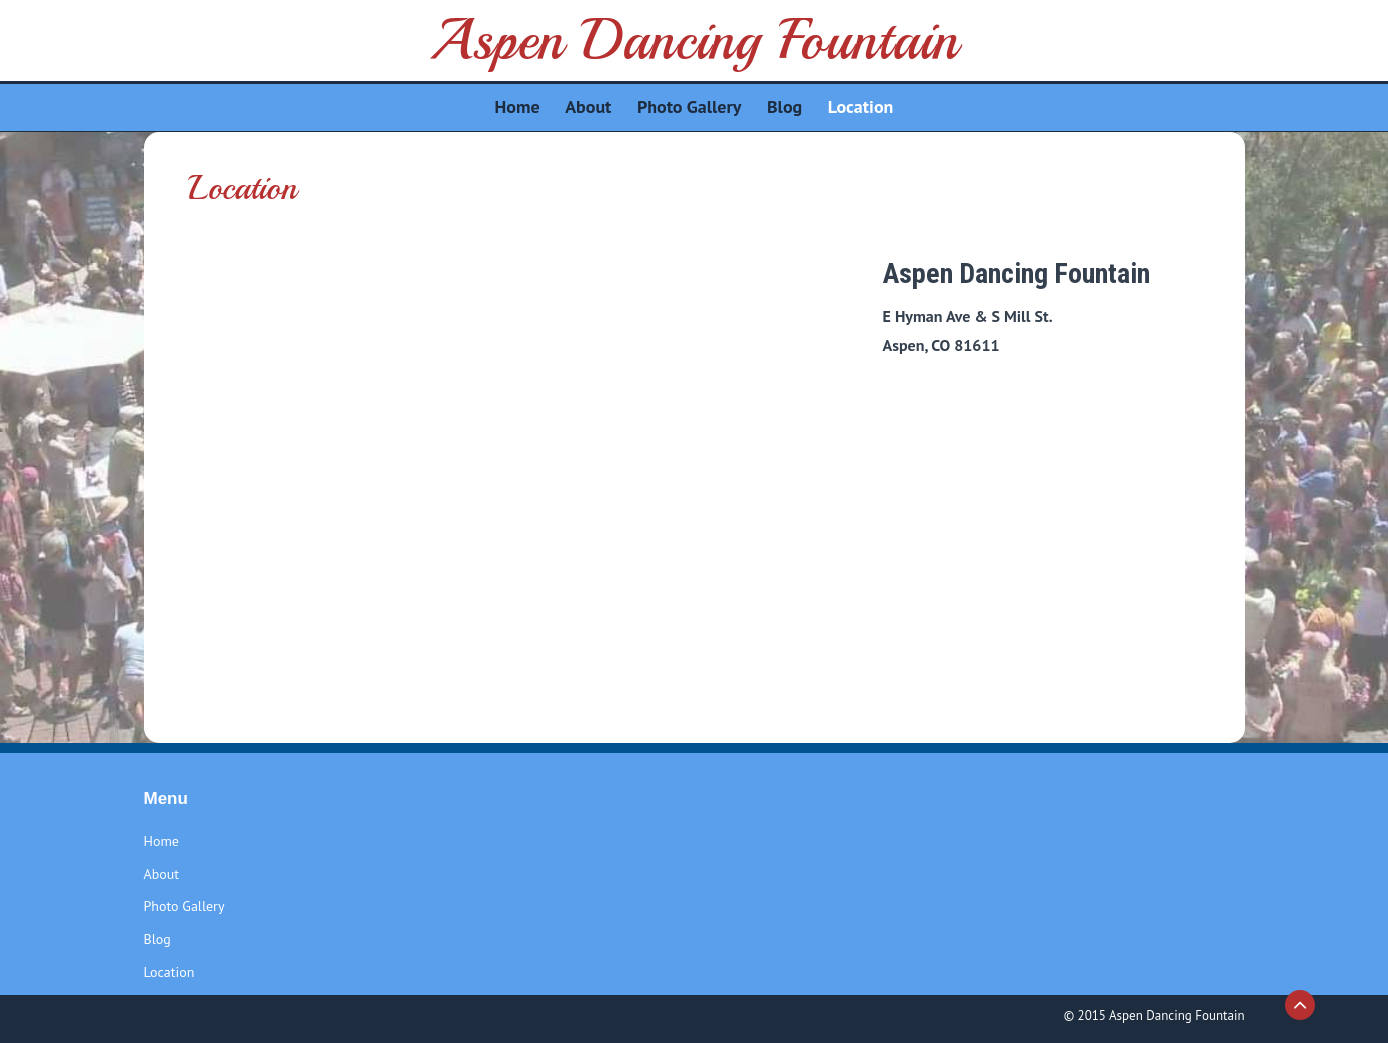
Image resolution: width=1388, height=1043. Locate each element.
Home (161, 841)
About (162, 874)
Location (169, 972)
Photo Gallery (184, 906)
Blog (157, 939)
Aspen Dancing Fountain (693, 40)
